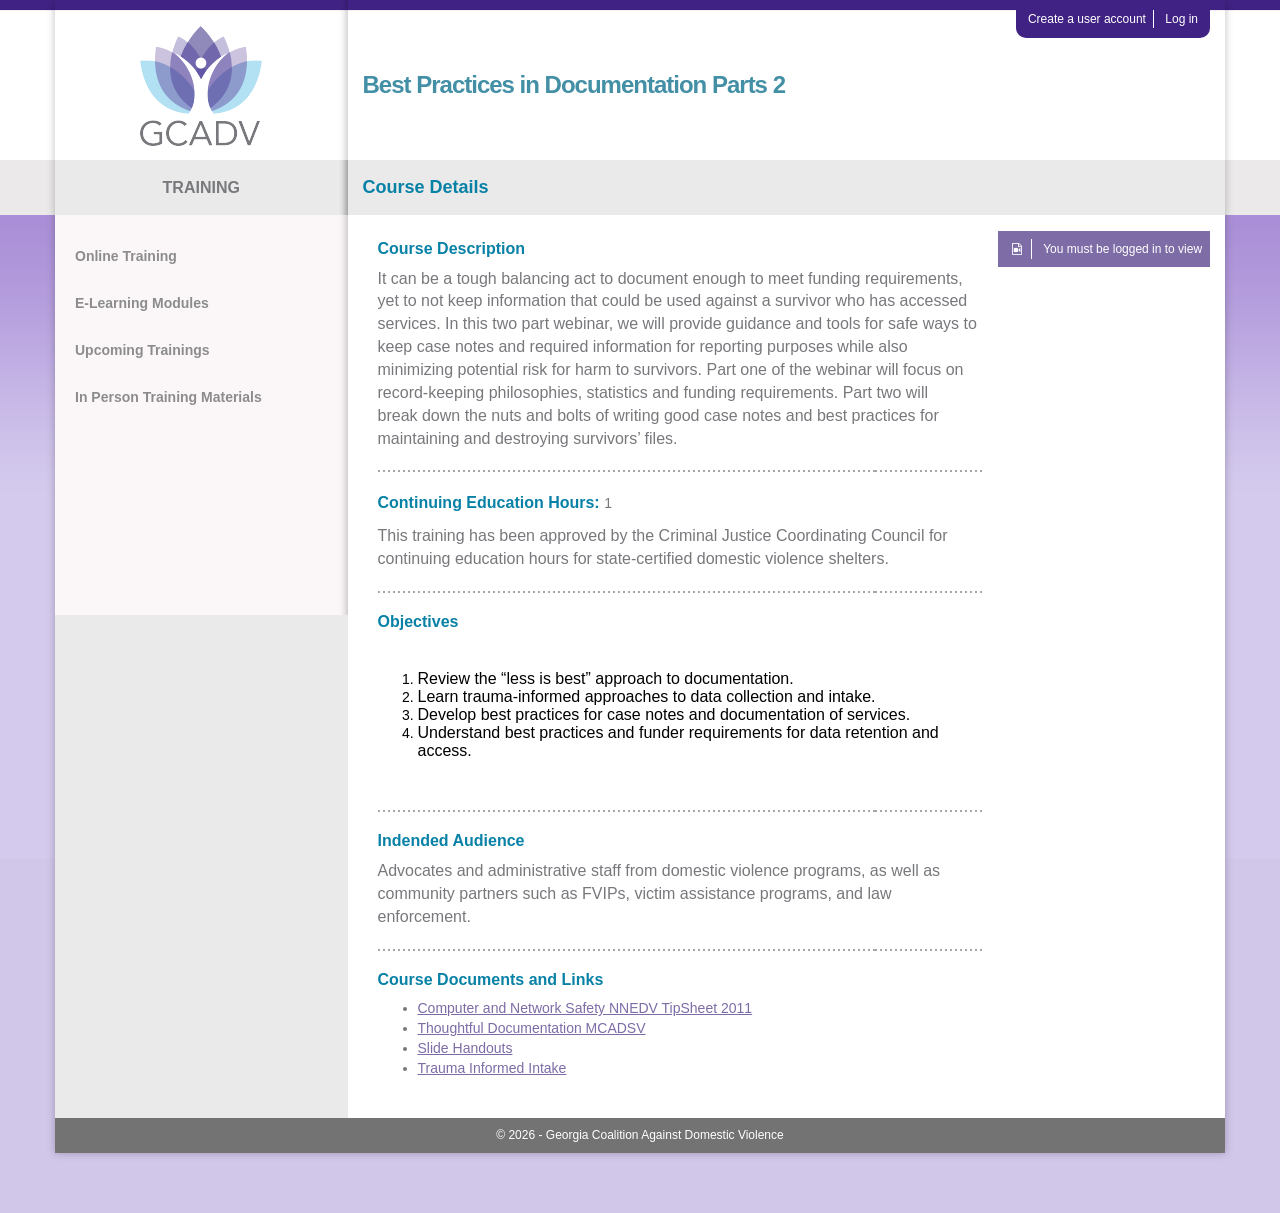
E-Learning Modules (142, 303)
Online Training (126, 256)
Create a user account (1087, 19)
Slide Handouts (465, 1048)
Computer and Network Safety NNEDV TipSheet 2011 (585, 1008)
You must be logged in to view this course (1122, 254)
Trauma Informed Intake (492, 1068)
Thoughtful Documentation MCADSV (532, 1028)
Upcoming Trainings (142, 350)
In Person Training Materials (168, 397)
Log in (1181, 19)
